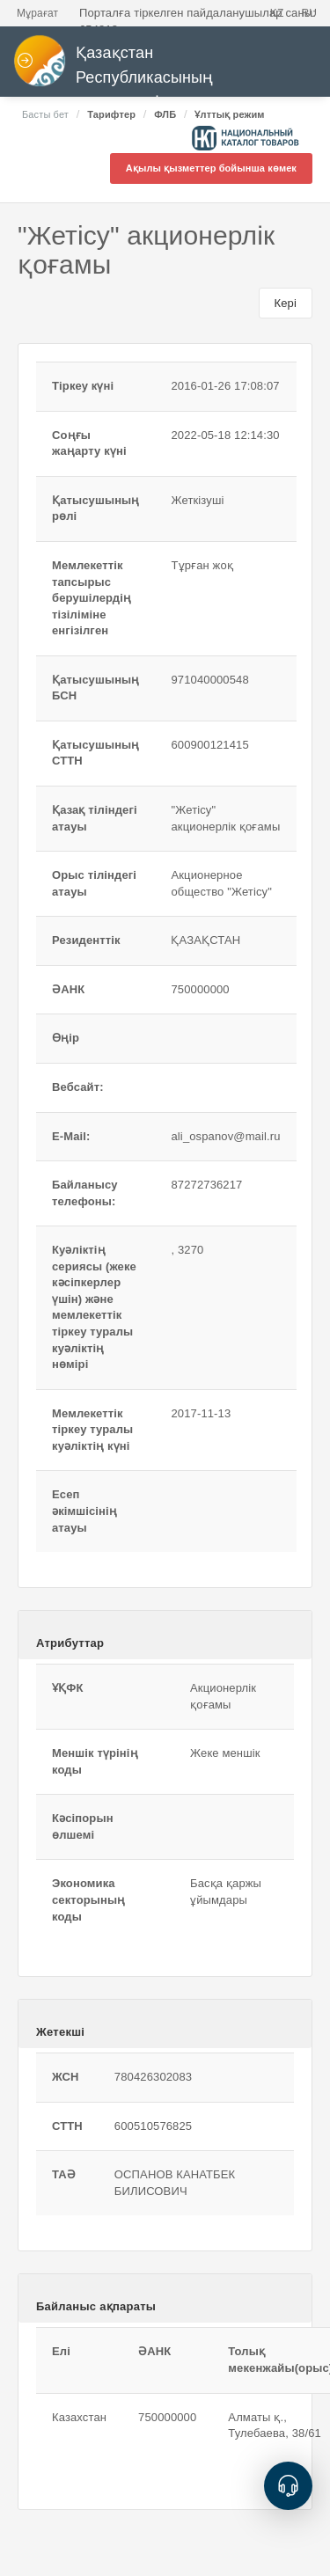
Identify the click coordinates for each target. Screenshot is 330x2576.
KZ (277, 13)
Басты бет (45, 114)
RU (309, 13)
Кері (286, 303)
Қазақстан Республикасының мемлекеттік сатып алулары (148, 72)
